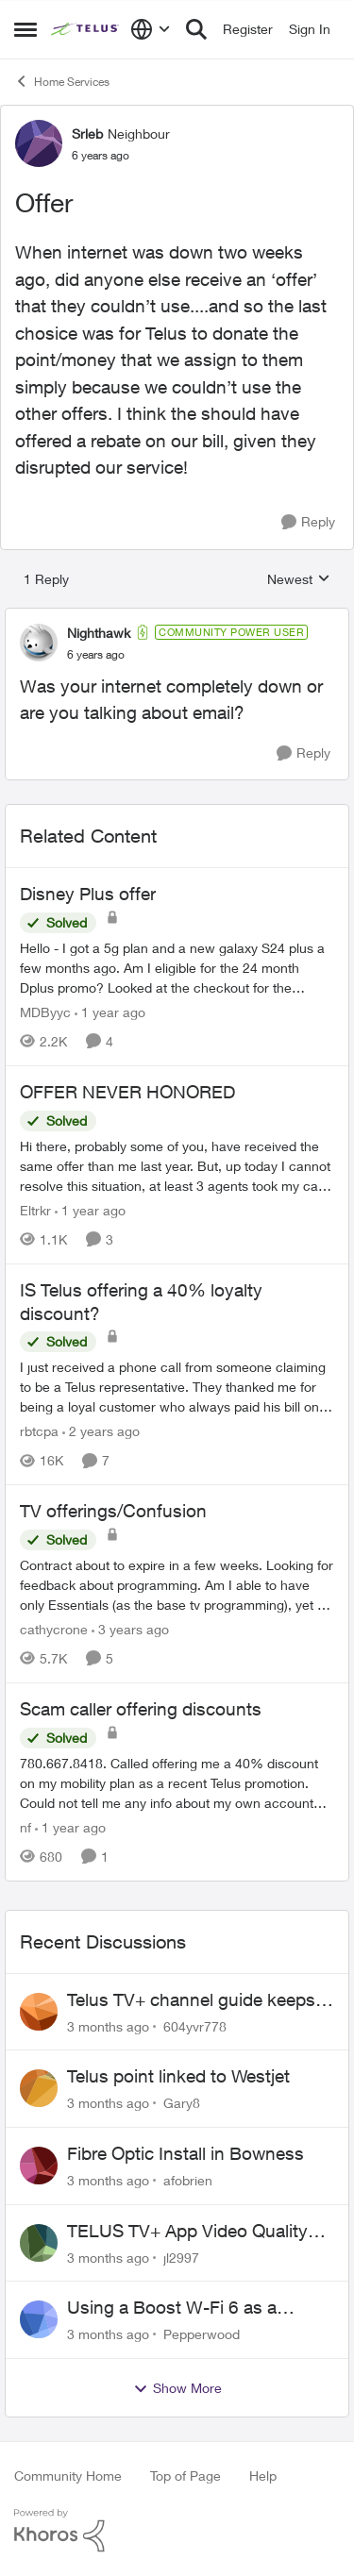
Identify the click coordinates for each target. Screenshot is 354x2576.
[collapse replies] (177, 617)
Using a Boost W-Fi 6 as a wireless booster (172, 2308)
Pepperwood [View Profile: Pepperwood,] (201, 2334)
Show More (177, 2388)
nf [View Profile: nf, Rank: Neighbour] (25, 1827)
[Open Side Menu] (25, 29)
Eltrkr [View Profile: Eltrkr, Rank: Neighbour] (35, 1210)
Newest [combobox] (298, 580)
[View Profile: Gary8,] (39, 2088)
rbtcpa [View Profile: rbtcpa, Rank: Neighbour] (39, 1431)
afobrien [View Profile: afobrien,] (187, 2180)
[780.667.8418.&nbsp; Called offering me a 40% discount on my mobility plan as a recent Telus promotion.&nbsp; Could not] (177, 1783)
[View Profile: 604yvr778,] (39, 2012)
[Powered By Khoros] (177, 2530)
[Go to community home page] (86, 29)
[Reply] (308, 522)
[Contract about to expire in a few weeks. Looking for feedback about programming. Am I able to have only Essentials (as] (177, 1584)
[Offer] (96, 654)
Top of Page (185, 2475)
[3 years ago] (130, 1629)
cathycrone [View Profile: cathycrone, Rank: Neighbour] (54, 1629)
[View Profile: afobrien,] (39, 2165)
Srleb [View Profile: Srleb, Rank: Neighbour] (87, 133)
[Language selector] (150, 29)
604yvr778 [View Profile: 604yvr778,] (195, 2025)
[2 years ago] (101, 1431)
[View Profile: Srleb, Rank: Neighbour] (38, 143)
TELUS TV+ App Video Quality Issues (187, 2231)
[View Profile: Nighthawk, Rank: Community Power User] (39, 642)
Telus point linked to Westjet (178, 2076)
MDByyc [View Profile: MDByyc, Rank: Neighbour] (45, 1012)
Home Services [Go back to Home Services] (62, 81)
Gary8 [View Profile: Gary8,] (181, 2103)
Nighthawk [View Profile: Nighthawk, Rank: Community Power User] (98, 633)
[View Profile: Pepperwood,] (39, 2319)
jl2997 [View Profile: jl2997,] (181, 2257)
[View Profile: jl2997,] (39, 2243)
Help (263, 2475)
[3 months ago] (108, 2025)
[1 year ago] (110, 1012)
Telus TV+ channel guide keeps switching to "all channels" (191, 2000)
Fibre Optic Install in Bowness (185, 2153)
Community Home (68, 2475)
